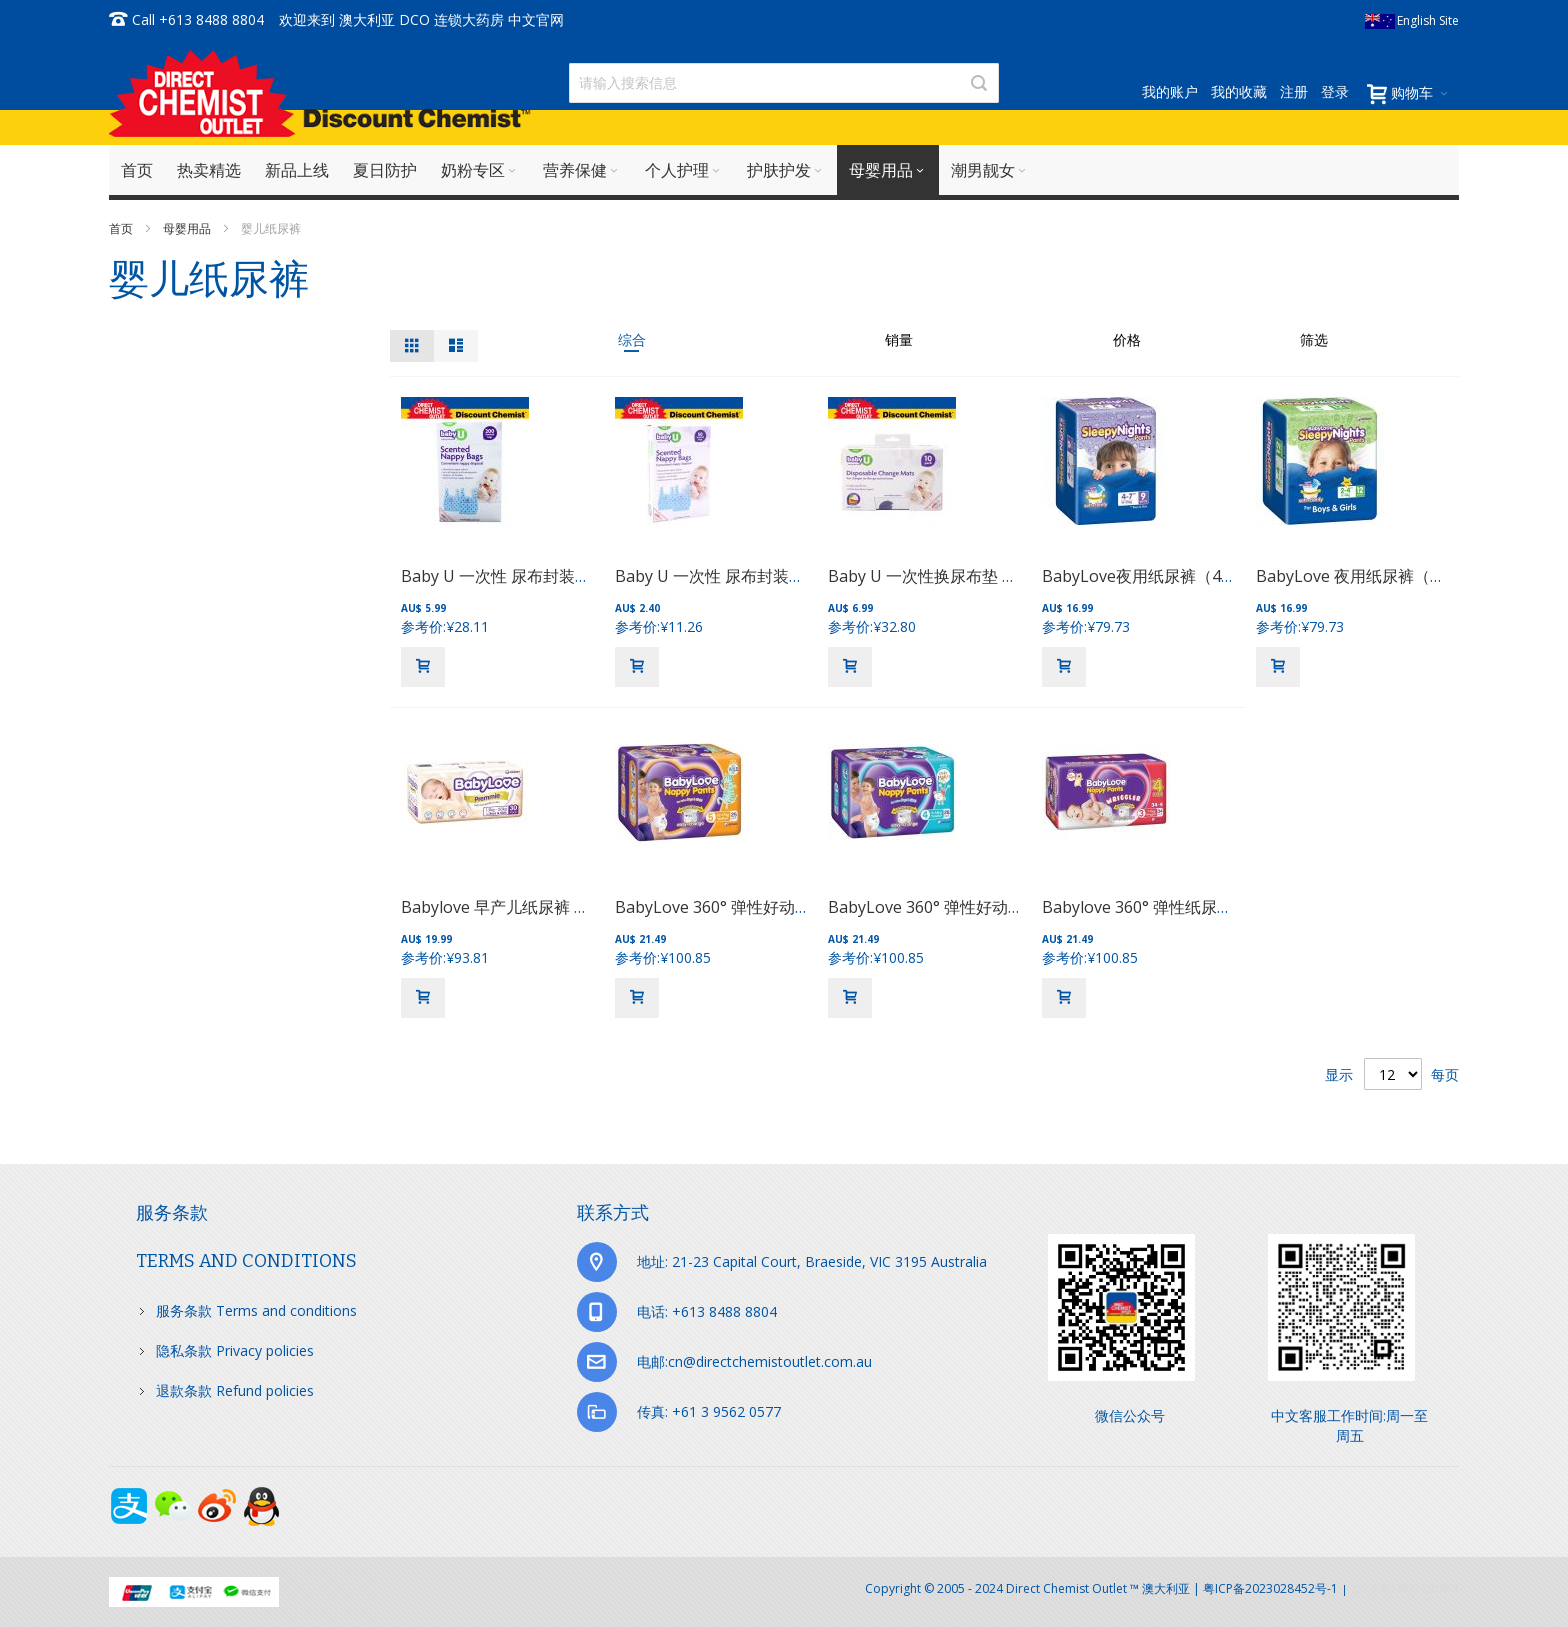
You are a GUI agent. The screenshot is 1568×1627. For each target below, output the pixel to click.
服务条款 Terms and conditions (256, 1310)
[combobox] (784, 83)
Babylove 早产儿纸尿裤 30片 (504, 907)
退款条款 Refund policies (235, 1390)
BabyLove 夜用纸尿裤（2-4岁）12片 (1388, 576)
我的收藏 (1239, 91)
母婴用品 (188, 228)
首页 (122, 228)
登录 (1335, 91)
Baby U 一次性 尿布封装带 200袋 (519, 576)
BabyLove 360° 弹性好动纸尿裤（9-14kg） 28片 (1003, 907)
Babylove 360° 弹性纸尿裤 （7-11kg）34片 (1198, 907)
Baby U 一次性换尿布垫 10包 (932, 576)
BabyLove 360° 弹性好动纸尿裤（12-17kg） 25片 (794, 907)
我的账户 (1170, 91)
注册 (1294, 91)
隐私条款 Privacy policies (235, 1350)
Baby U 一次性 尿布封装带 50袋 (729, 576)
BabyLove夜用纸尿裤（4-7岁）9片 (1167, 576)
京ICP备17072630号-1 (1405, 1588)
